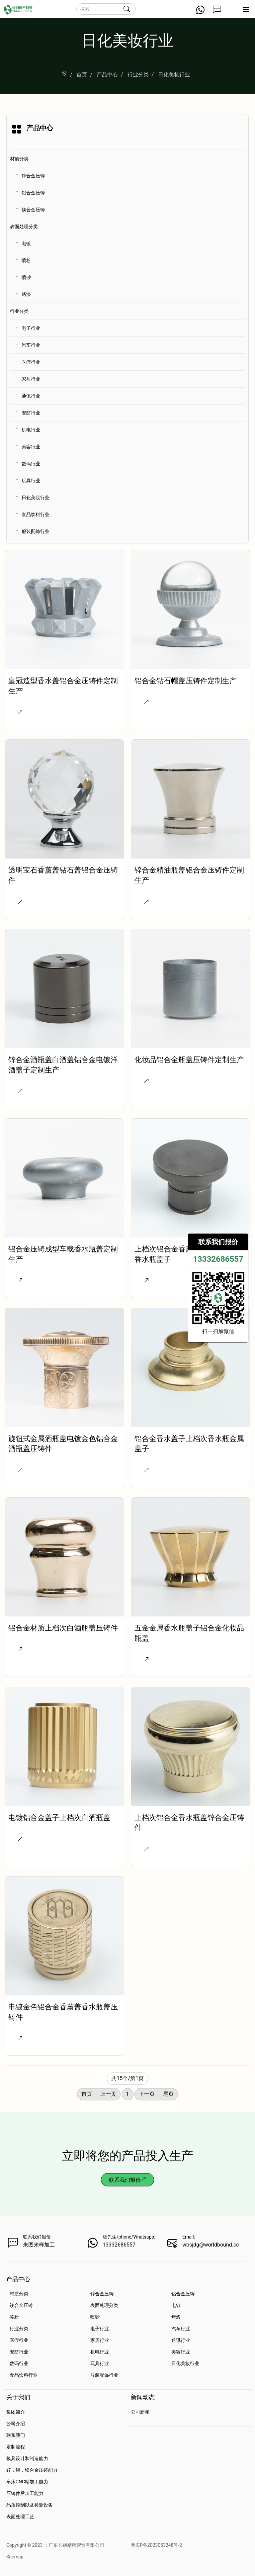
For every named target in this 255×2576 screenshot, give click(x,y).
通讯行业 (31, 396)
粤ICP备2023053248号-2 (156, 2545)
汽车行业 (31, 345)
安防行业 (31, 412)
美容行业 (31, 446)
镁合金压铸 (33, 209)
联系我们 (15, 2435)
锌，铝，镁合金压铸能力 (31, 2470)
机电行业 (31, 429)
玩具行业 (31, 480)
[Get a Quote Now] (217, 12)
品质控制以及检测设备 (29, 2505)
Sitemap (14, 2556)
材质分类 (19, 158)
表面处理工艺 (20, 2516)
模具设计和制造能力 (27, 2458)
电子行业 (31, 328)
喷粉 (26, 260)
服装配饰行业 (35, 531)
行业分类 (19, 311)
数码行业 (31, 463)
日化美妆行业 (35, 497)
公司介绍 (15, 2423)
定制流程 (15, 2446)
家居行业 (31, 379)
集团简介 (15, 2412)
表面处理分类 (24, 226)
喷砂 (26, 277)
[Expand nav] (246, 12)
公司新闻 (140, 2412)
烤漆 (26, 294)
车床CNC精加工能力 (27, 2481)
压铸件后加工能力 (24, 2493)
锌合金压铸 (33, 175)
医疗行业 (31, 362)
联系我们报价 (127, 2180)
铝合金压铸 (33, 192)
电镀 (26, 243)
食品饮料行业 (35, 514)
